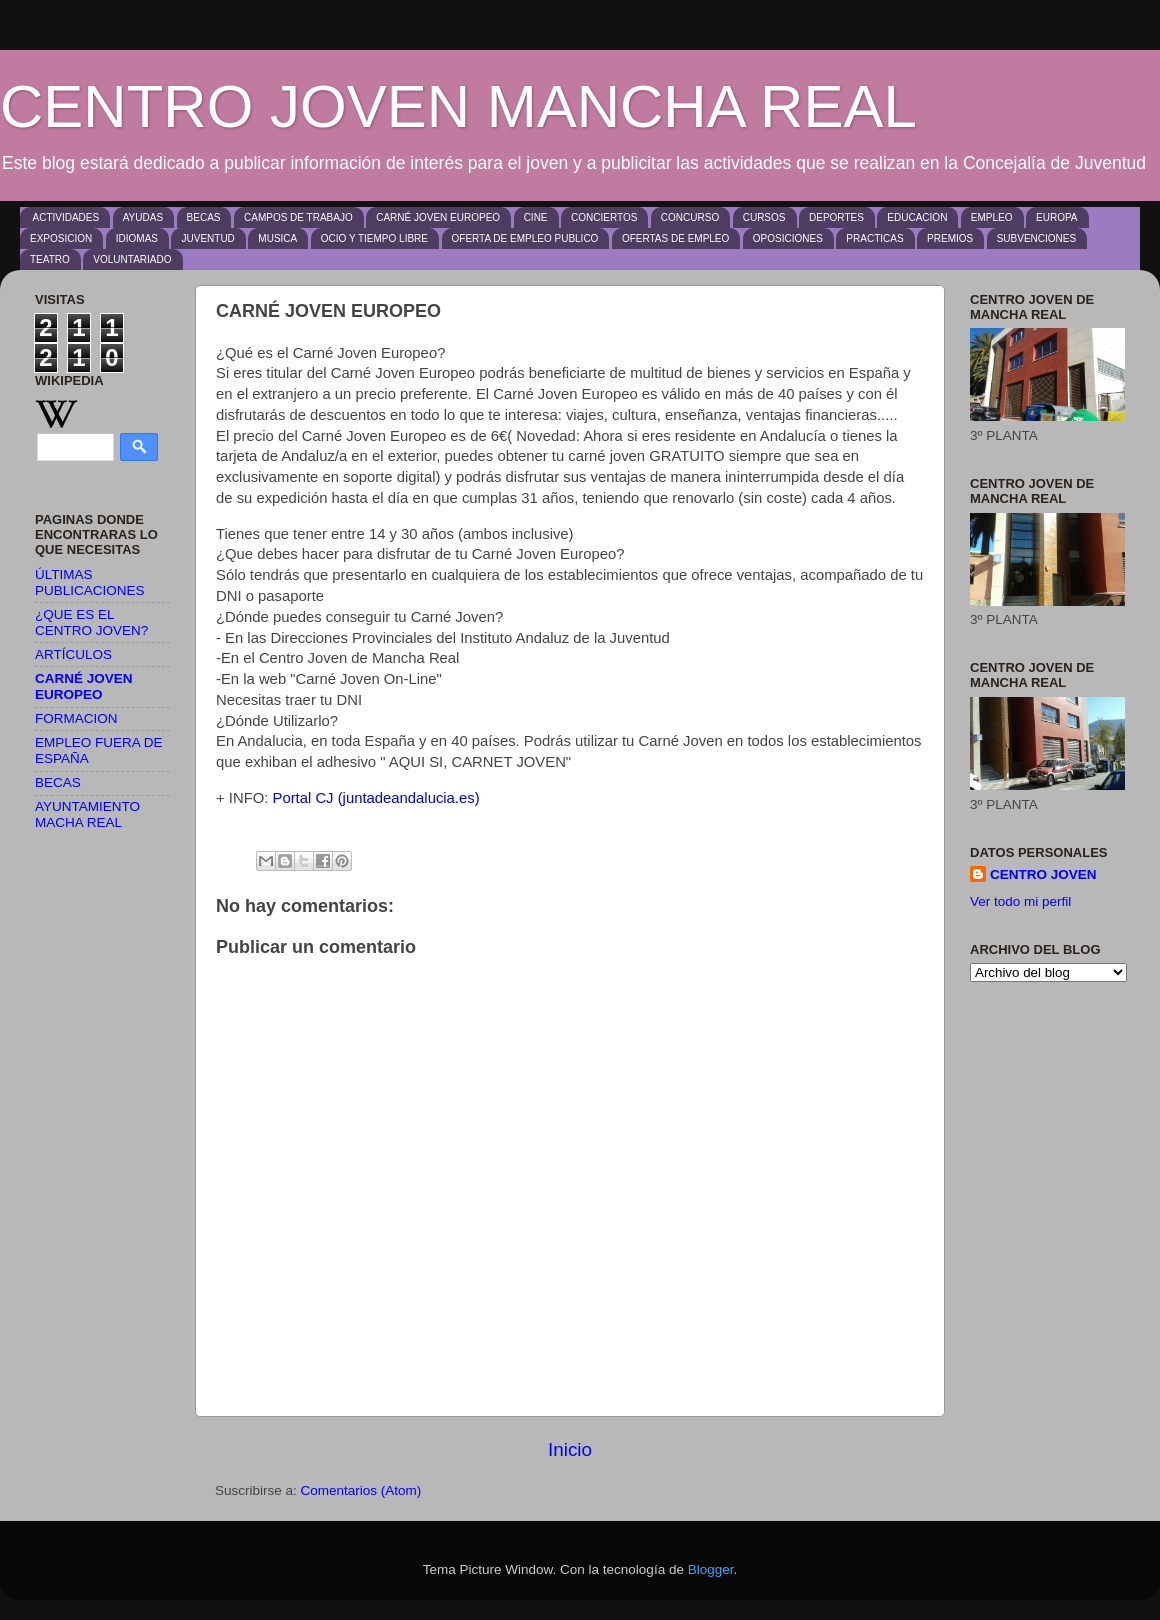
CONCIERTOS (604, 217)
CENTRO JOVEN (1043, 874)
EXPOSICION (61, 238)
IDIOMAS (137, 238)
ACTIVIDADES (66, 217)
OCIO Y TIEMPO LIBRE (374, 238)
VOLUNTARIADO (132, 259)
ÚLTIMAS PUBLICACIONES (90, 582)
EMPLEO (992, 217)
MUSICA (277, 238)
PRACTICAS (874, 238)
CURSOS (764, 217)
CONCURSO (690, 217)
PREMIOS (950, 238)
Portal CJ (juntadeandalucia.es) (376, 798)
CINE (536, 217)
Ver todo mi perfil (1020, 901)
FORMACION (76, 718)
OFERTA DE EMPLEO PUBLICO (525, 238)
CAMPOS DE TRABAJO (298, 217)
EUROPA (1057, 217)
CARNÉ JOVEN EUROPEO (438, 217)
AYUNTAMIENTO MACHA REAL (87, 814)
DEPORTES (836, 217)
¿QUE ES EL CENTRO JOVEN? (91, 622)
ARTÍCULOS (73, 654)
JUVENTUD (207, 238)
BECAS (204, 217)
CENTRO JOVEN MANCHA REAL (458, 106)
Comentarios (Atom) (361, 1490)
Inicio (570, 1449)
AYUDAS (143, 217)
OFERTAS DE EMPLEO (675, 238)
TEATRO (50, 259)
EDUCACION (917, 217)
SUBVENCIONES (1036, 238)
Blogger (711, 1569)
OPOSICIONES (788, 238)
